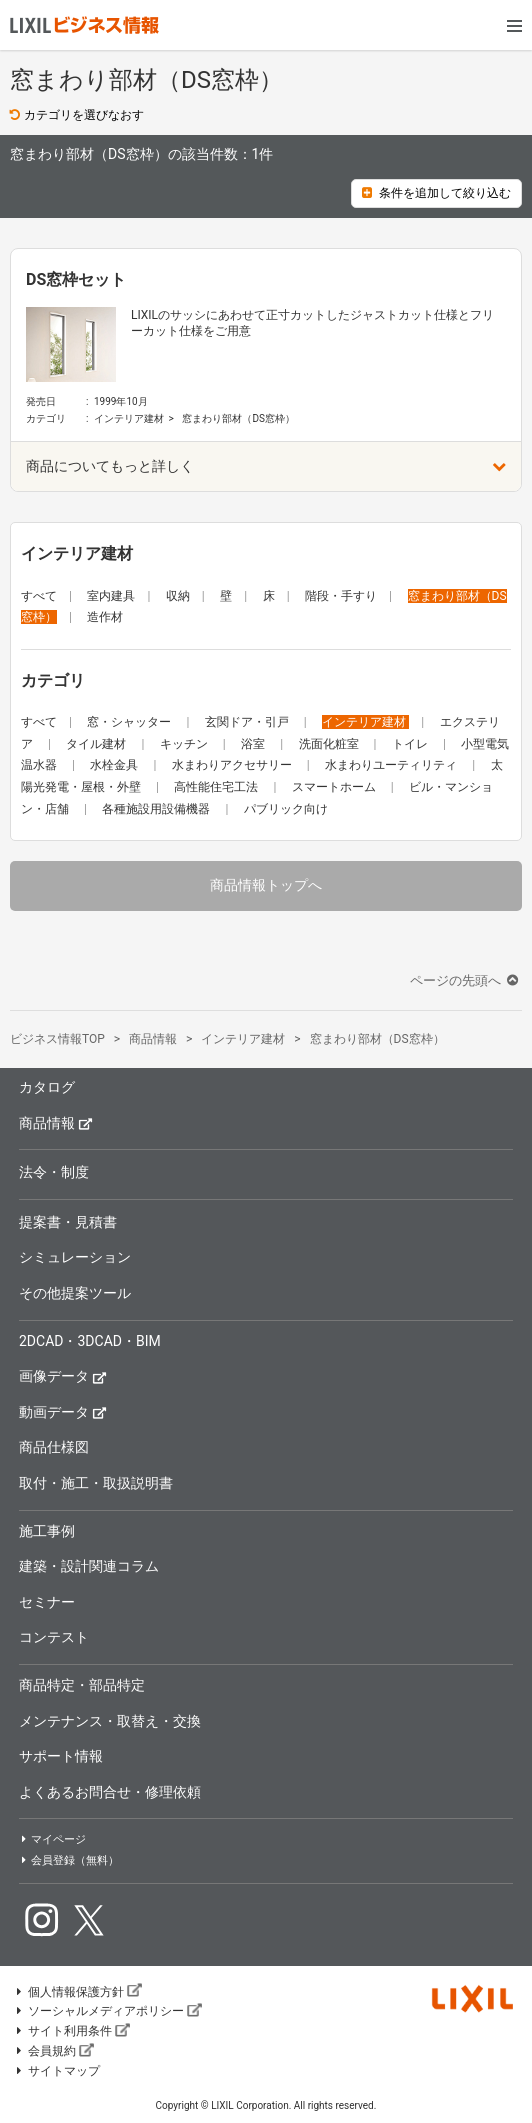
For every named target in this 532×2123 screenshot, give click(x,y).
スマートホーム (335, 787)
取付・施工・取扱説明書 (96, 1483)
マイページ (52, 1839)
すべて (39, 596)
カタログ (47, 1087)
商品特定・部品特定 (82, 1685)
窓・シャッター (130, 722)
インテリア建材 (129, 418)
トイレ (411, 744)
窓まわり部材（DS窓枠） (238, 418)
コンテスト (54, 1637)
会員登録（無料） (69, 1860)
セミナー (47, 1602)
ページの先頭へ (466, 980)
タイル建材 (97, 744)
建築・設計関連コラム (89, 1566)
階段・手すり (341, 596)
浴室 (254, 744)
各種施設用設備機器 (157, 809)
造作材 (105, 617)
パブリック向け (286, 809)
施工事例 (47, 1531)
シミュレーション (75, 1257)
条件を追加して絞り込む (436, 193)
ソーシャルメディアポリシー (108, 2011)
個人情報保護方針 (78, 1992)
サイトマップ (57, 2071)
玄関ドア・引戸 (248, 722)
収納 (178, 596)
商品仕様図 (54, 1447)
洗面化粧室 (330, 744)
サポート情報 (61, 1756)
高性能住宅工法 (217, 787)
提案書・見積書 (68, 1222)
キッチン (185, 744)
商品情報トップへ (266, 885)
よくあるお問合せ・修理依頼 (110, 1792)
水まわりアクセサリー (233, 765)
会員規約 (54, 2051)
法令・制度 (54, 1172)
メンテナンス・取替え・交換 (110, 1721)
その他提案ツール (75, 1293)
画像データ (63, 1375)
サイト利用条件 (72, 2031)
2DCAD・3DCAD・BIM (90, 1341)
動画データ (63, 1411)
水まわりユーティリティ (392, 765)
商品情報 (56, 1122)
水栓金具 (115, 765)
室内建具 (111, 596)
